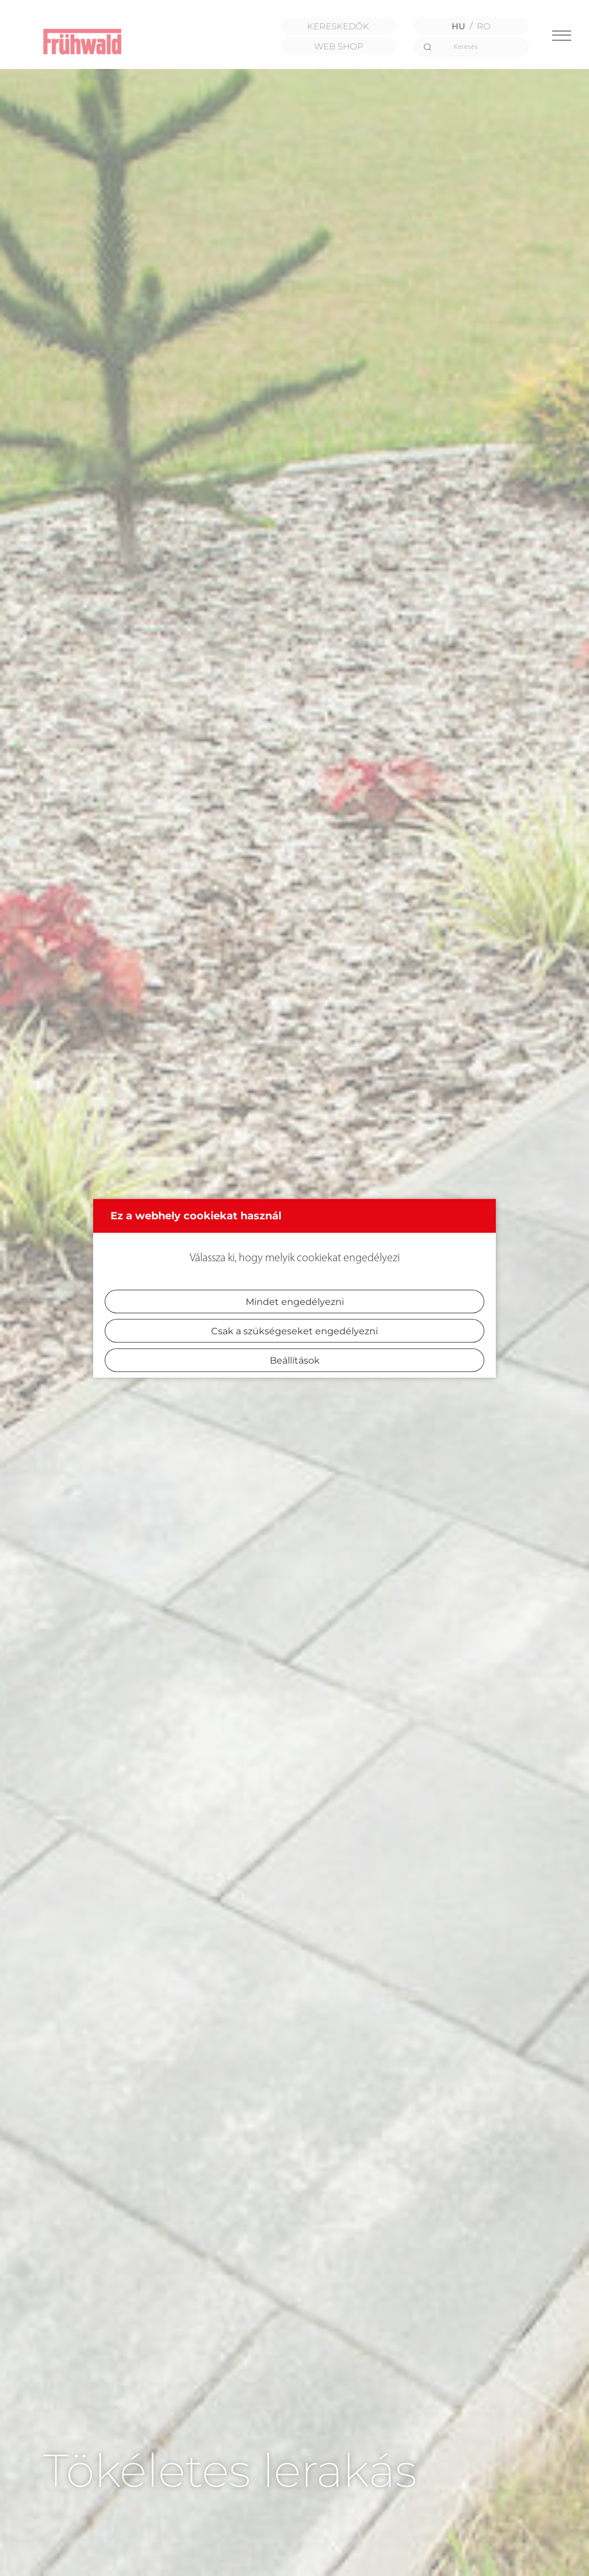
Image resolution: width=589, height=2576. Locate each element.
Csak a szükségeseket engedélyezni (294, 1330)
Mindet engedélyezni (295, 1301)
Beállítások (295, 1359)
